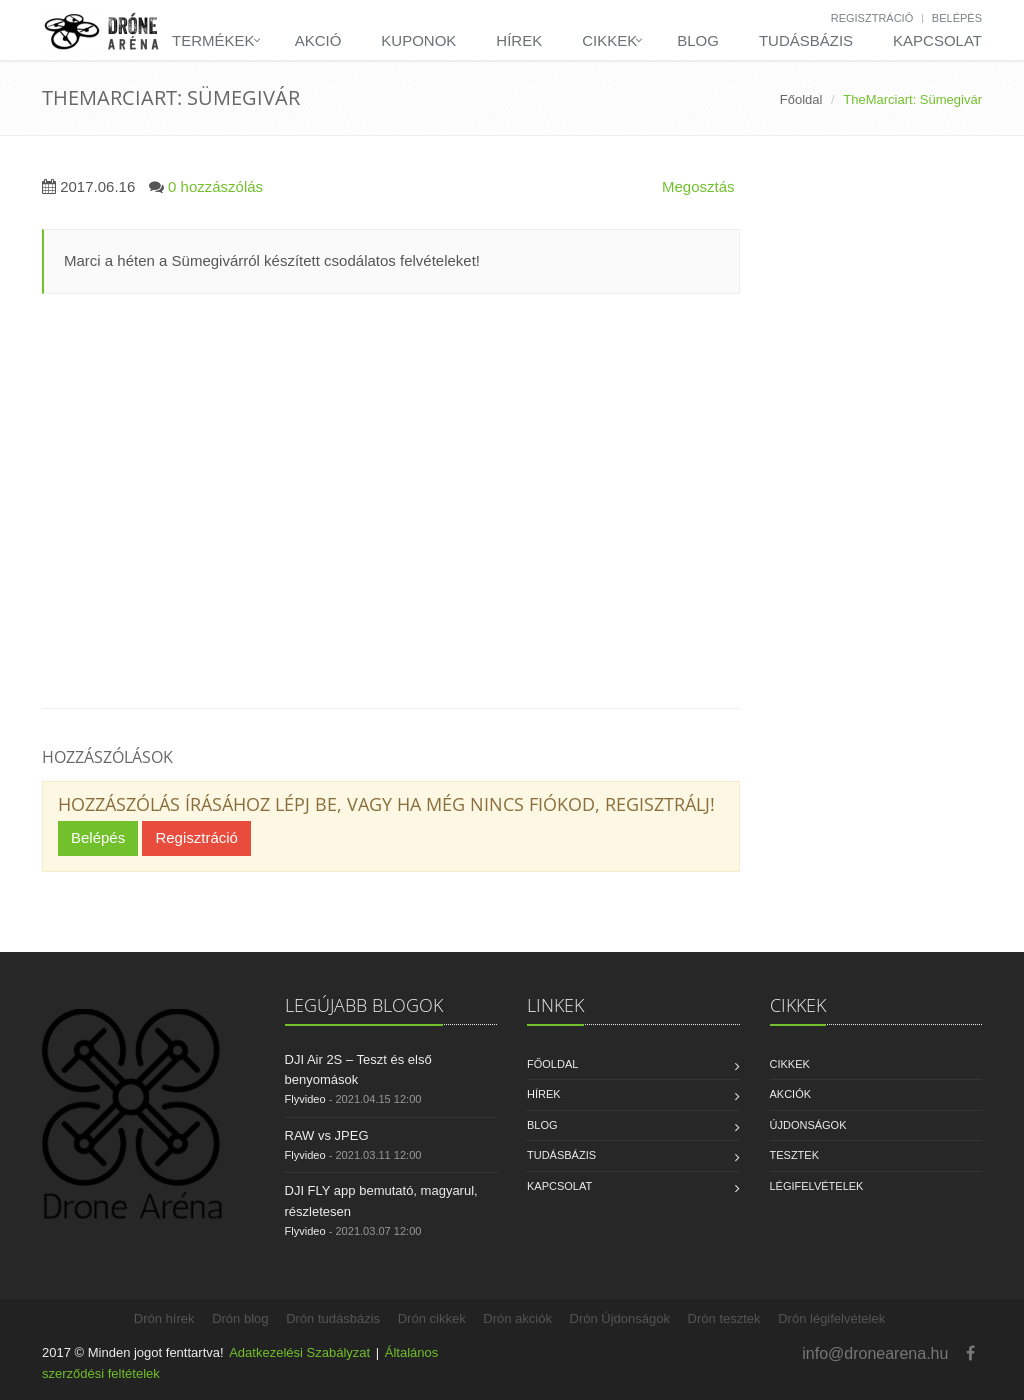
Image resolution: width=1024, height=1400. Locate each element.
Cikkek (609, 40)
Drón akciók (517, 1318)
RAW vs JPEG (327, 1135)
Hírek (519, 40)
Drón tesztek (724, 1318)
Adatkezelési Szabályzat (299, 1352)
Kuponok (418, 40)
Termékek (213, 40)
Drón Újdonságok (620, 1318)
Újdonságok (808, 1125)
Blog (698, 40)
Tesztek (795, 1155)
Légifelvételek (817, 1186)
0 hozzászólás (215, 186)
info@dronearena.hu (875, 1353)
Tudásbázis (806, 40)
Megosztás (698, 186)
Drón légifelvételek (831, 1318)
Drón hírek (164, 1318)
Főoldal (801, 99)
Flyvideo (305, 1099)
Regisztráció (872, 18)
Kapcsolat (937, 40)
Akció (318, 40)
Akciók (791, 1094)
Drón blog (240, 1318)
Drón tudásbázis (333, 1318)
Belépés (957, 18)
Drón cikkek (432, 1318)
